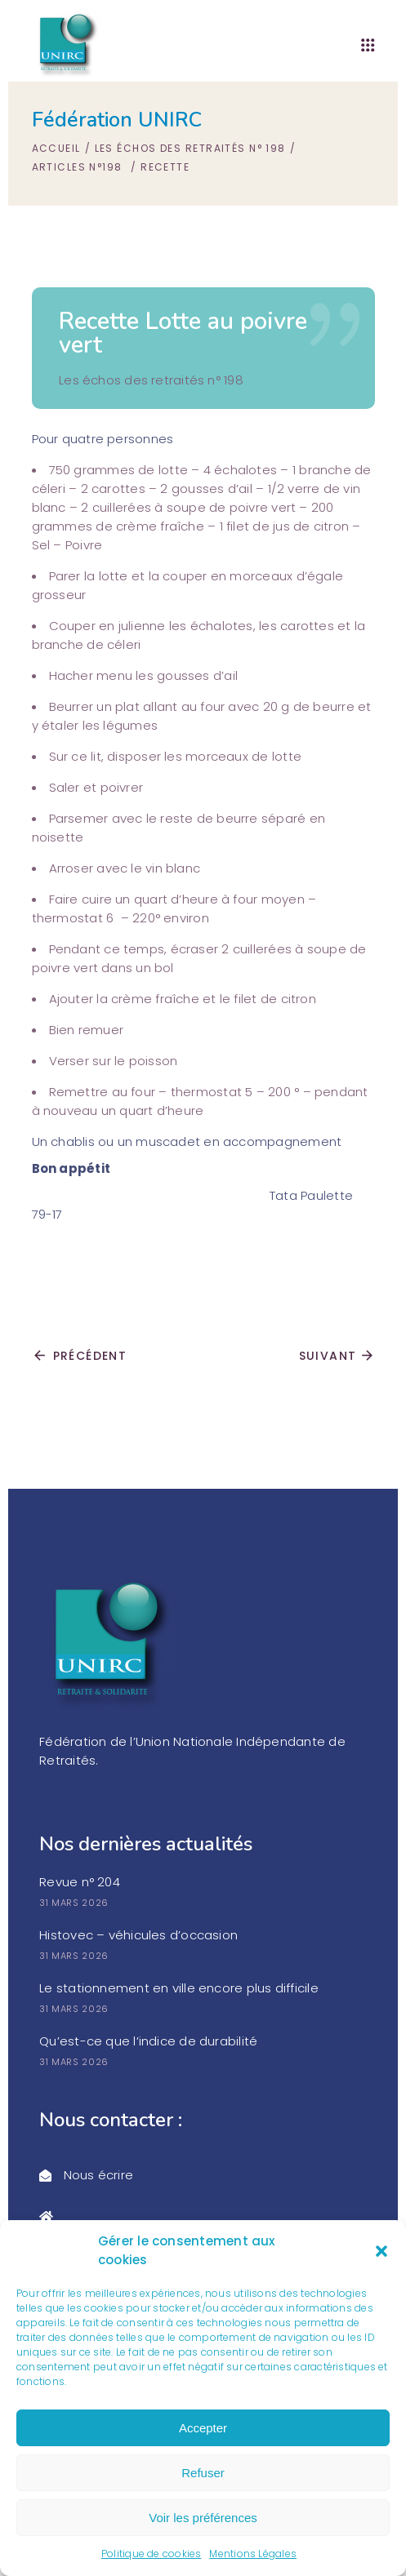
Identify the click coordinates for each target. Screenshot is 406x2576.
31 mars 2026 (74, 1902)
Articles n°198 (77, 167)
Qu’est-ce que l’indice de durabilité (148, 2041)
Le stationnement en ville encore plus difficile (179, 1987)
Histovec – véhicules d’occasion (138, 1934)
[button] (381, 2251)
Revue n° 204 (79, 1881)
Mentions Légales (253, 2553)
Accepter (203, 2428)
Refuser (203, 2473)
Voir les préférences (203, 2518)
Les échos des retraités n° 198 (190, 148)
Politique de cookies (151, 2553)
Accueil (56, 148)
